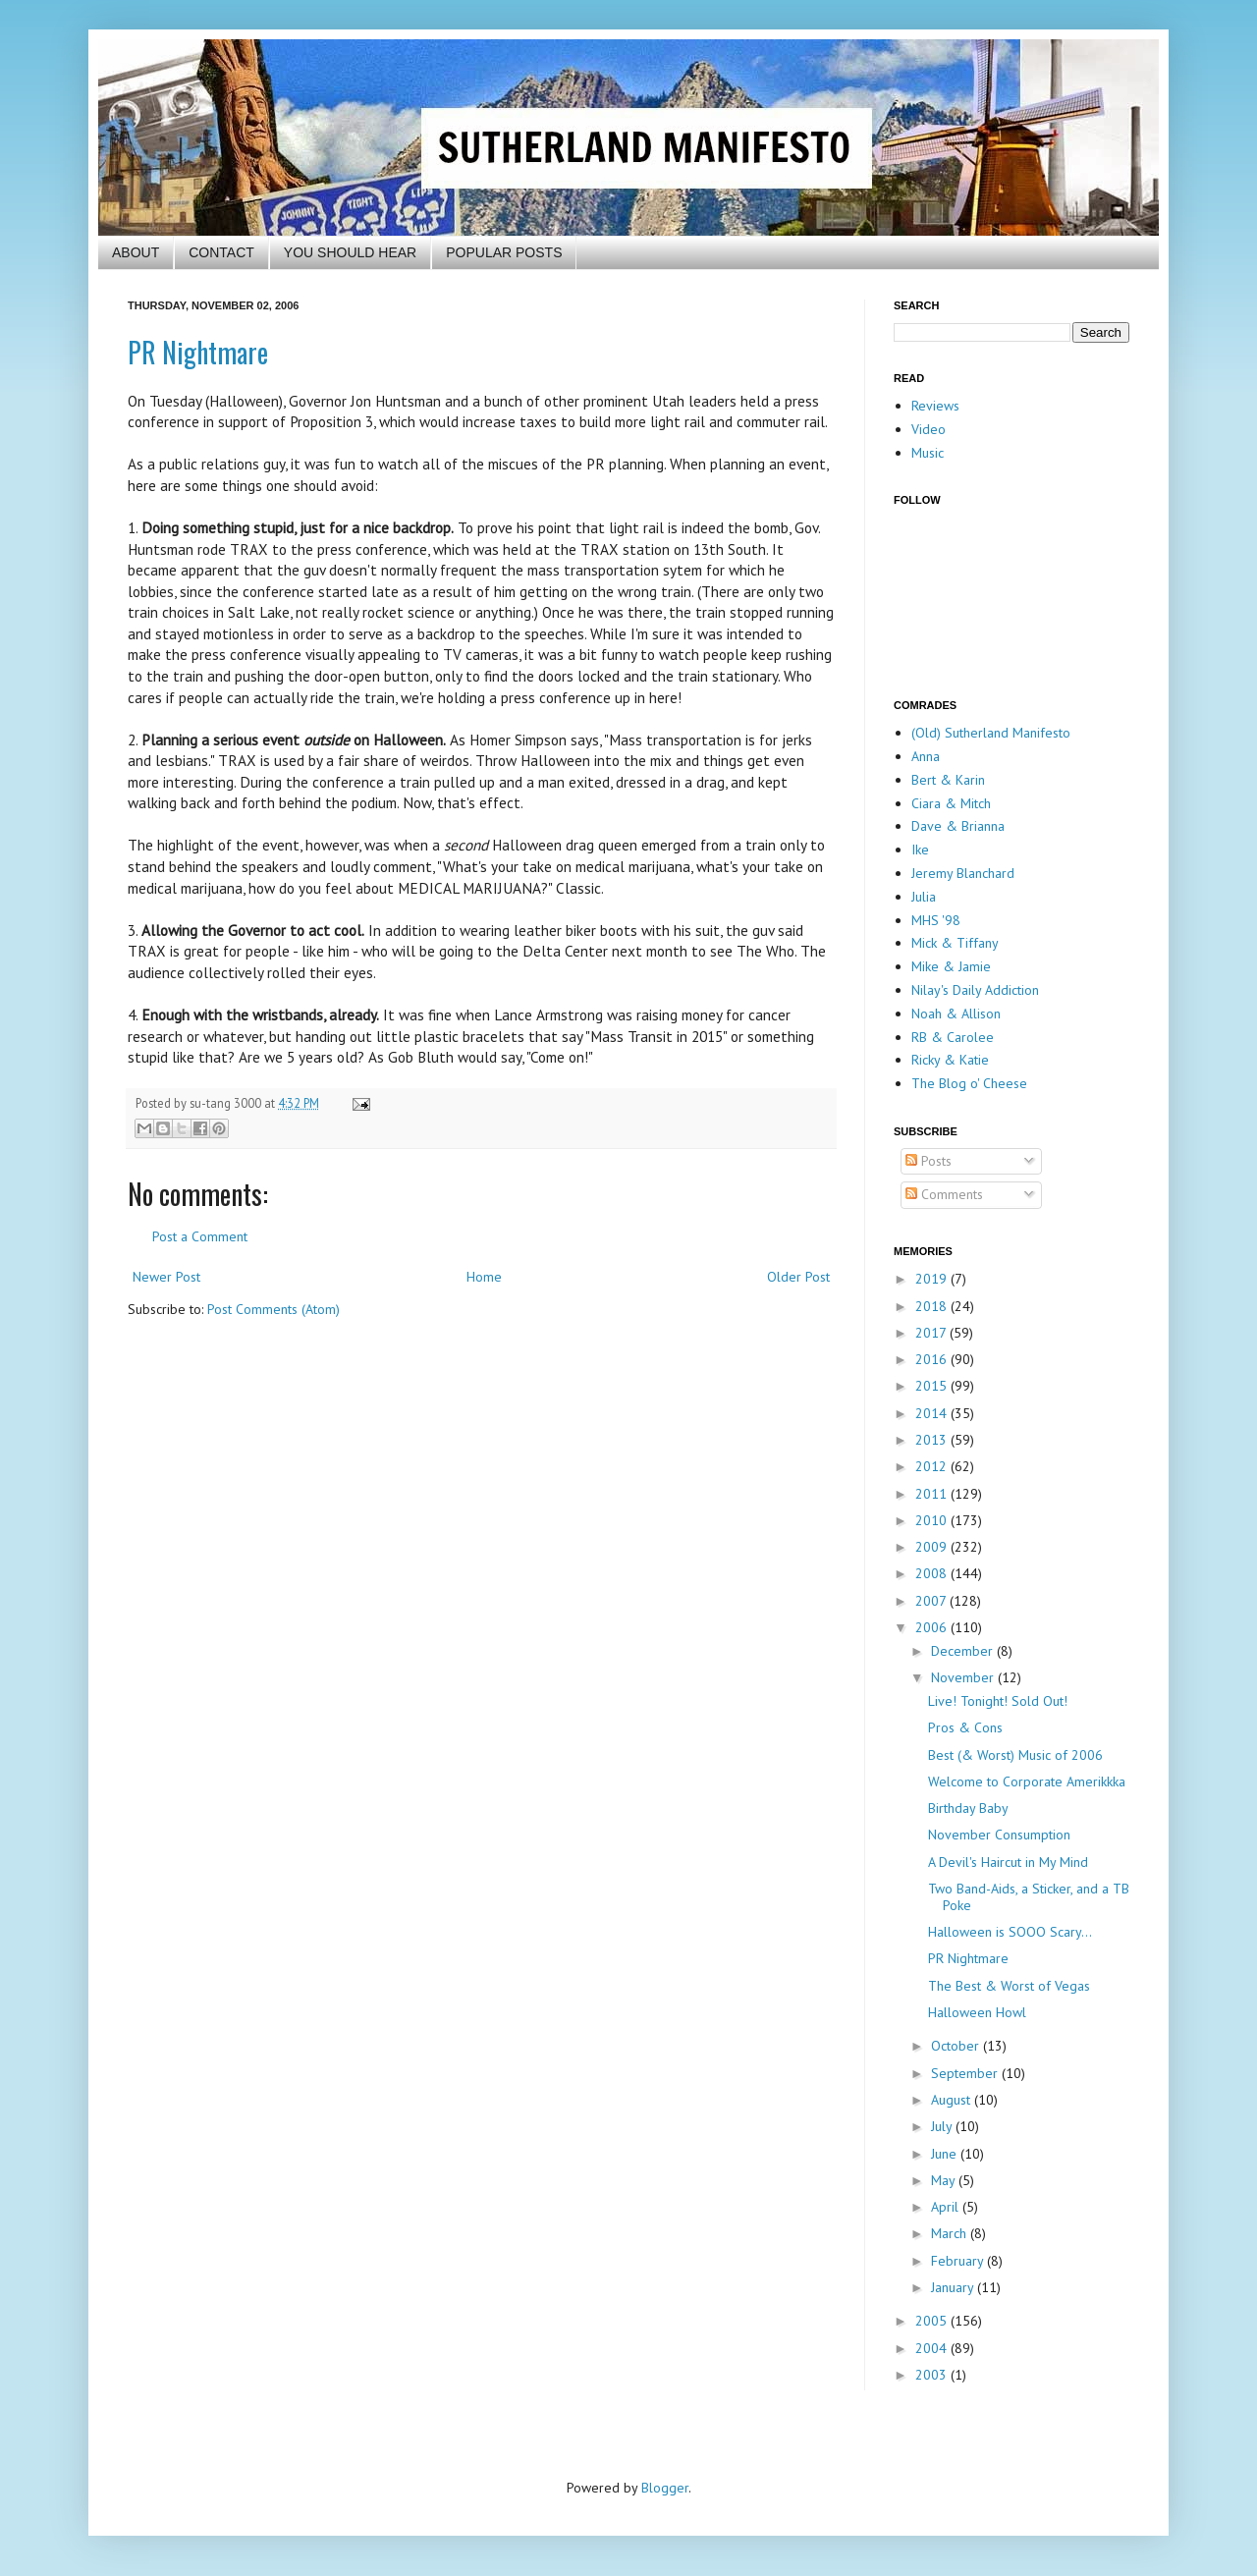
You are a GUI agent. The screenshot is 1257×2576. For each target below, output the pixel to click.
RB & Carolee (952, 1037)
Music (927, 453)
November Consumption (999, 1834)
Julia (923, 896)
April (946, 2207)
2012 (933, 1466)
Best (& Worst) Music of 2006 (1015, 1755)
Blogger (664, 2487)
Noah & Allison (956, 1013)
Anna (925, 756)
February (959, 2261)
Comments (944, 1194)
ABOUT (135, 252)
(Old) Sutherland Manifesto (990, 732)
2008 (933, 1573)
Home (484, 1277)
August (952, 2100)
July (943, 2126)
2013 (933, 1440)
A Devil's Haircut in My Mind (1008, 1862)
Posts (928, 1161)
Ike (920, 849)
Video (928, 429)
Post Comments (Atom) (273, 1309)
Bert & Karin (948, 780)
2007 (932, 1601)
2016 (933, 1359)
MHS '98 (935, 920)
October (957, 2046)
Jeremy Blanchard (962, 873)
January (954, 2287)
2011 (933, 1494)
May (944, 2180)
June (945, 2154)
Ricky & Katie (950, 1060)
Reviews (935, 405)
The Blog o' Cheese (969, 1083)
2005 (933, 2320)
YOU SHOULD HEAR (350, 252)
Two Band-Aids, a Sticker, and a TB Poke (1028, 1897)
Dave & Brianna (958, 826)
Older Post (798, 1277)
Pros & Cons (965, 1727)
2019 (933, 1279)
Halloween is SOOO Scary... (1010, 1932)
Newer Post (166, 1277)
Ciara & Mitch (951, 803)
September (966, 2073)
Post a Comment (199, 1236)
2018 (933, 1306)
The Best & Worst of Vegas (1009, 1986)
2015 (933, 1386)
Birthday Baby (968, 1808)
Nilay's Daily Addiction (975, 990)
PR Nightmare (198, 352)
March (950, 2233)
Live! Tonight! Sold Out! (997, 1701)
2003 (933, 2375)
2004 (933, 2348)
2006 (933, 1627)
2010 (933, 1520)
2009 (933, 1547)
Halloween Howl (977, 2012)
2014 (933, 1413)
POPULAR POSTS (504, 252)
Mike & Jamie (951, 966)
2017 (932, 1333)
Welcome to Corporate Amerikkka (1026, 1781)
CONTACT (221, 252)
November (964, 1677)
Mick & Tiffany (955, 943)
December (964, 1651)
